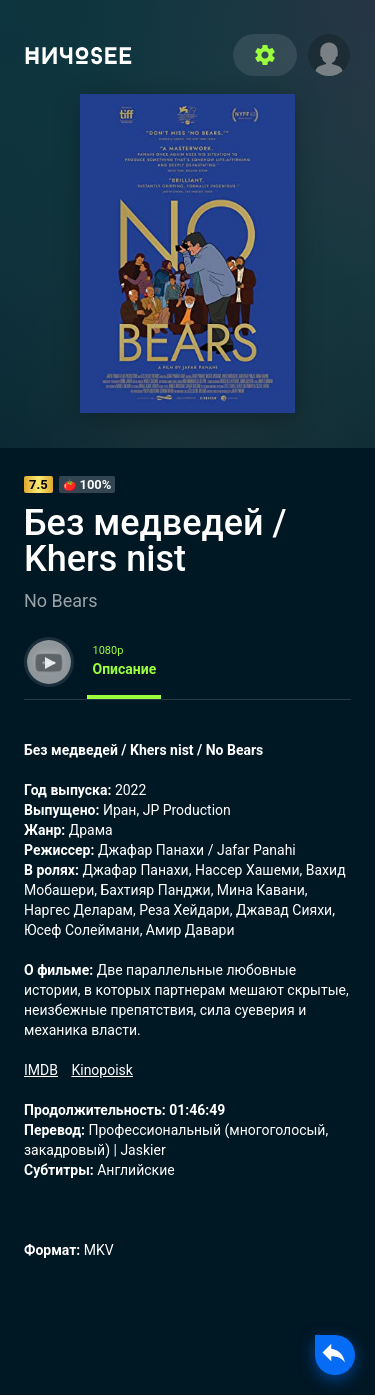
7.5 (38, 484)
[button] (329, 53)
